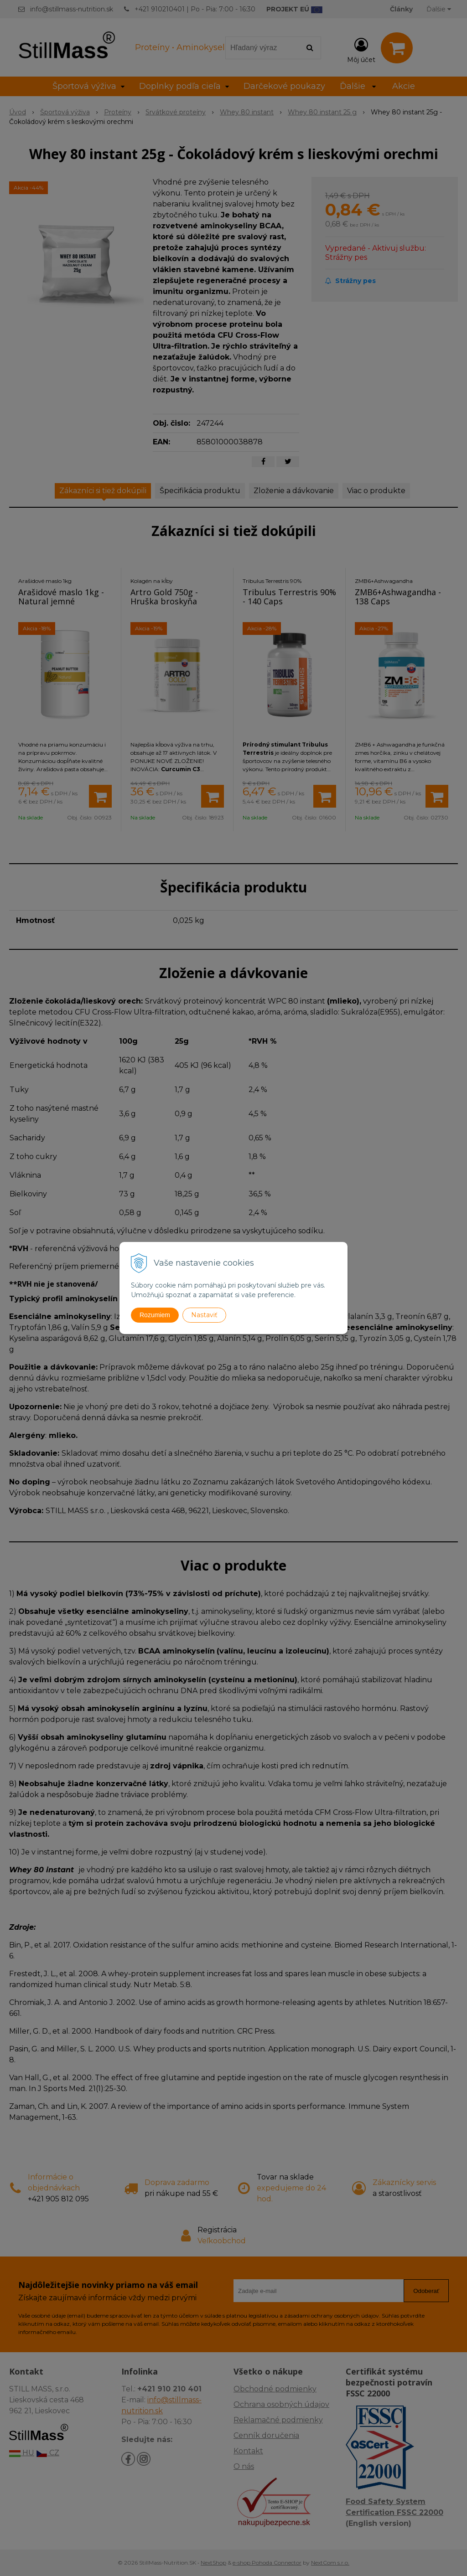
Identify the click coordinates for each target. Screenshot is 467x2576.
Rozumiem (155, 1315)
